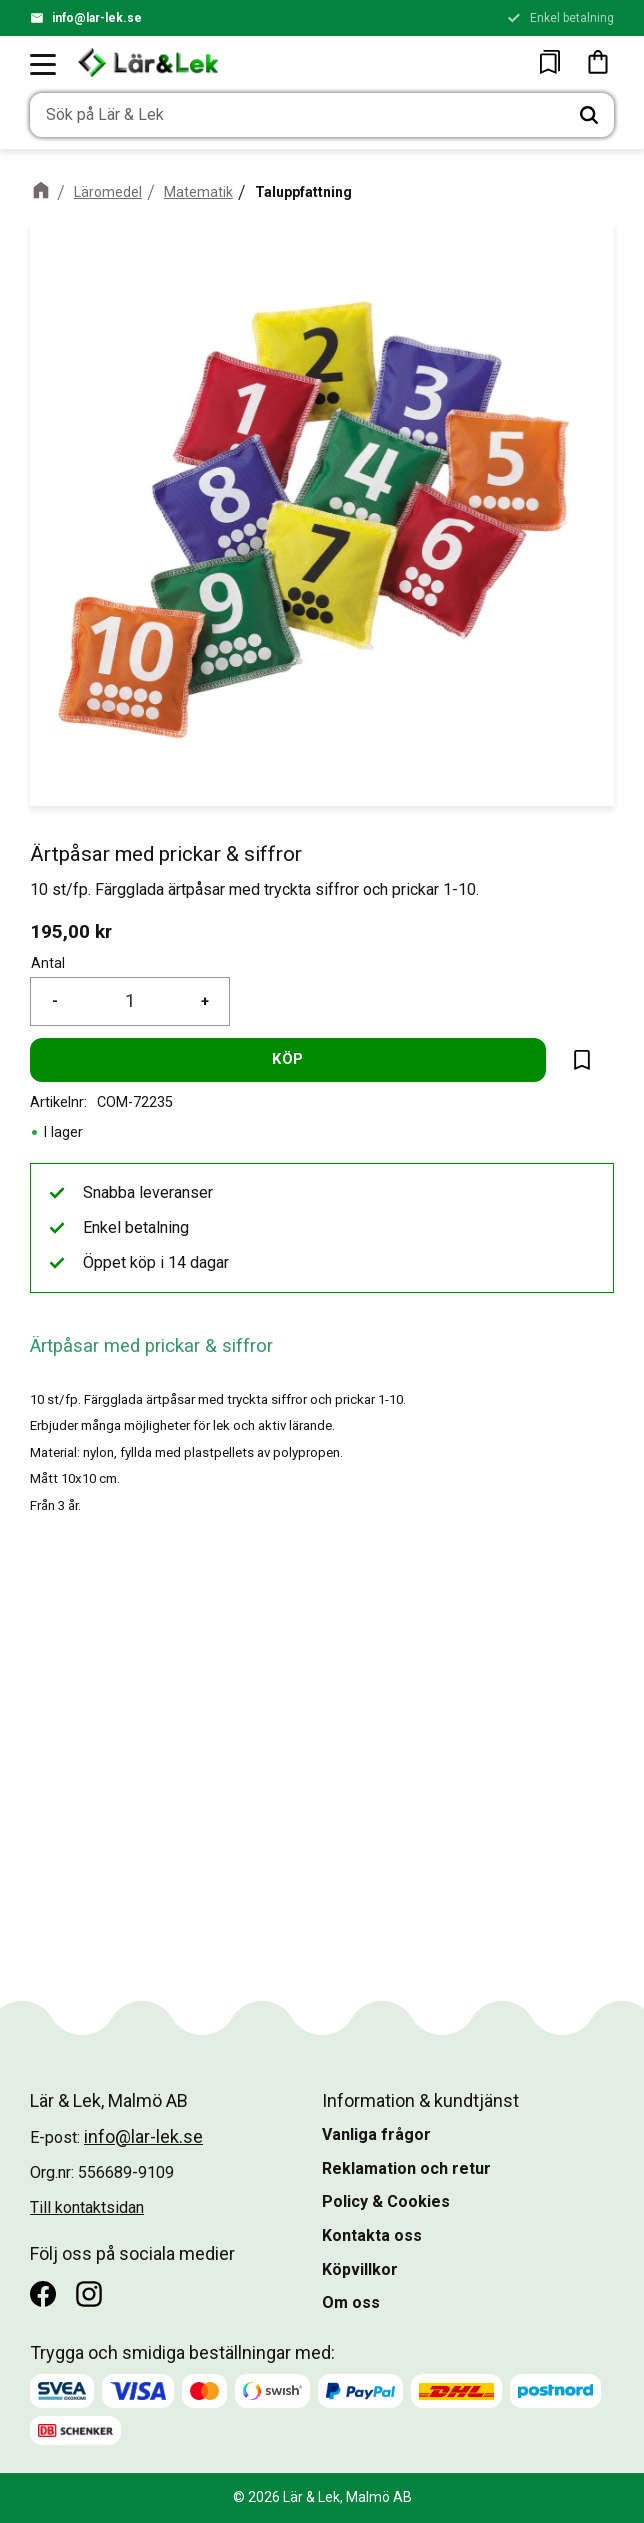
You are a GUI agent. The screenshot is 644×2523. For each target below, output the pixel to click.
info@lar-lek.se (97, 18)
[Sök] (589, 115)
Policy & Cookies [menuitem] (386, 2201)
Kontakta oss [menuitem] (372, 2235)
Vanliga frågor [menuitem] (376, 2134)
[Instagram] (89, 2294)
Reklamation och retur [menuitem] (406, 2168)
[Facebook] (43, 2294)
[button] (44, 64)
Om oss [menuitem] (351, 2302)
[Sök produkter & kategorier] (297, 115)
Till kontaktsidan (87, 2207)
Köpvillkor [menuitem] (360, 2269)
